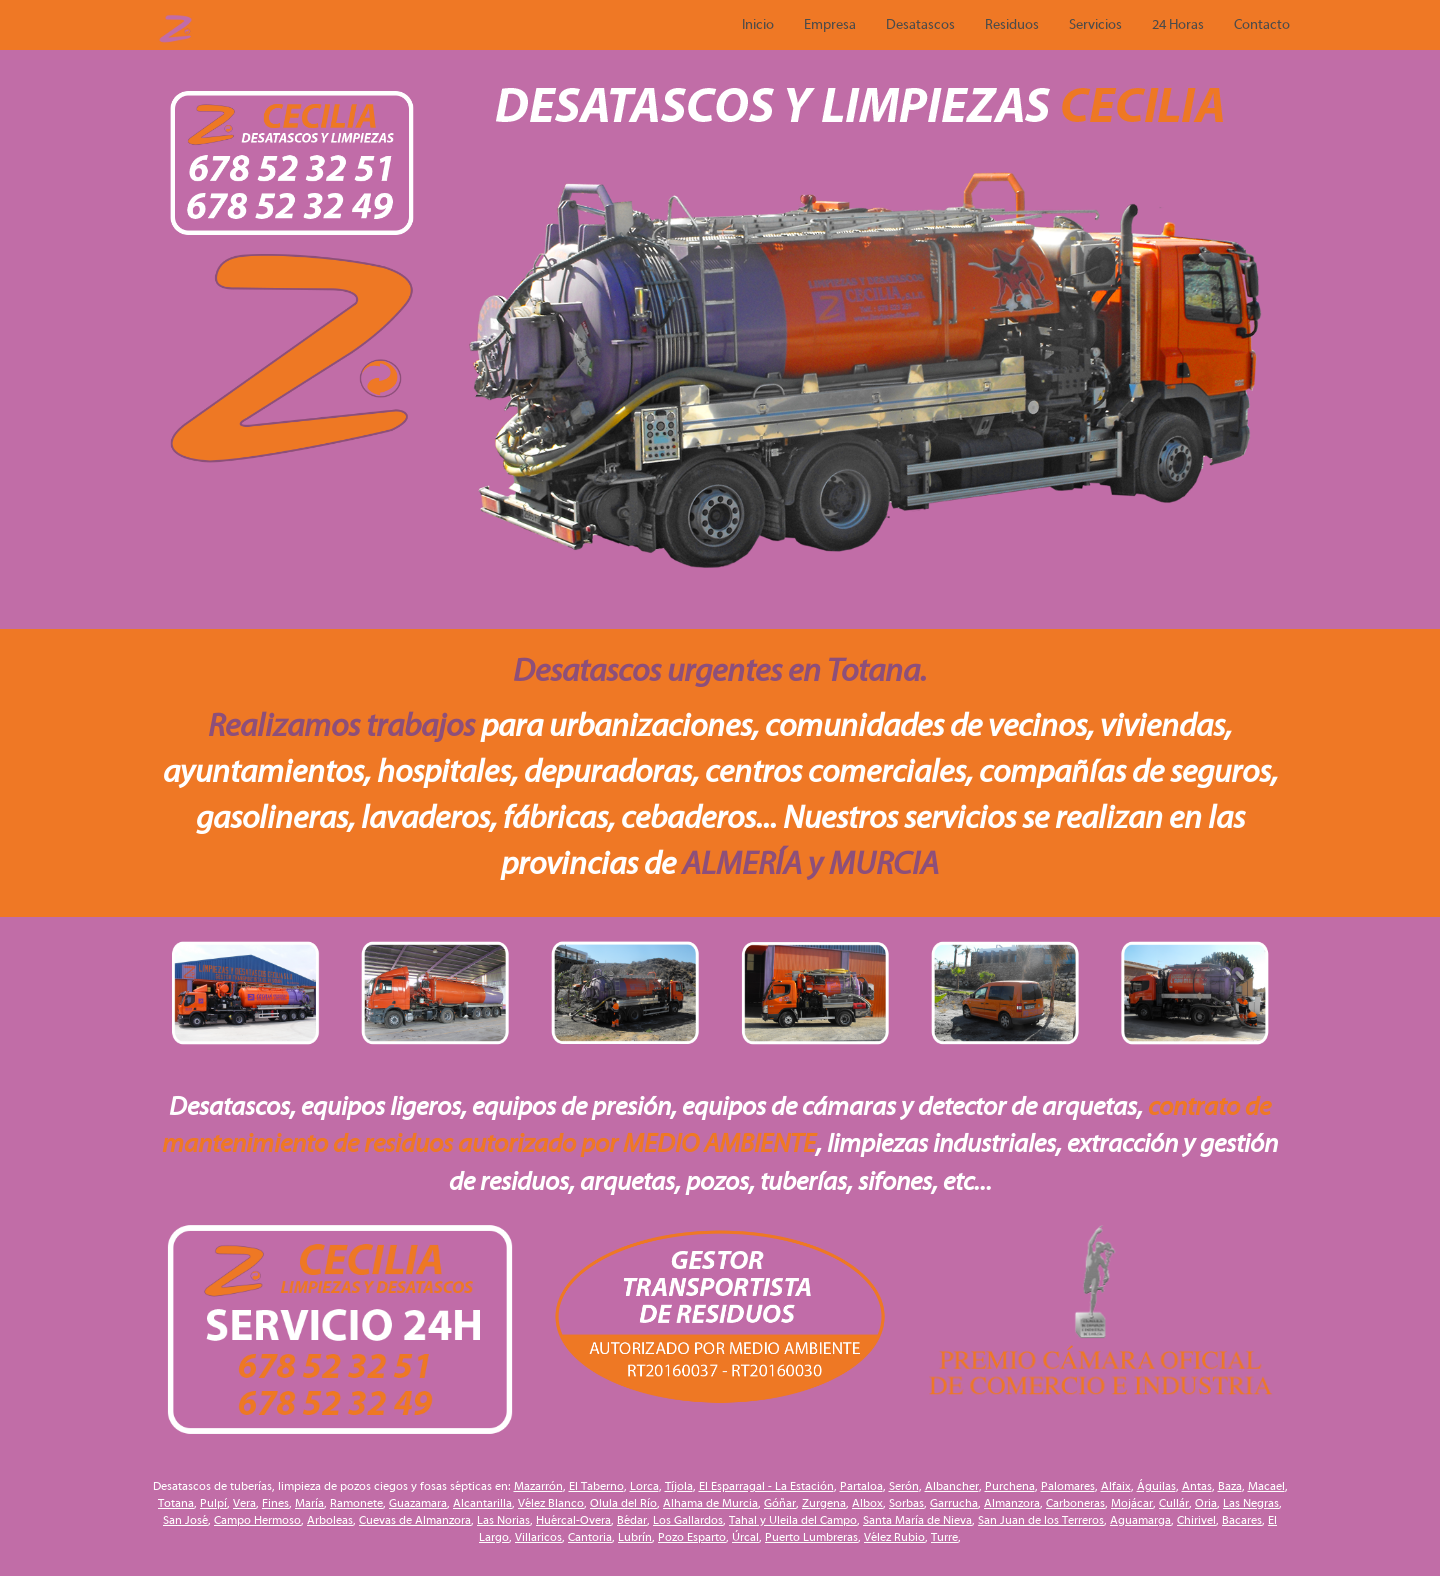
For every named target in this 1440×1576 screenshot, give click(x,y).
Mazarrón (538, 1486)
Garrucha (954, 1503)
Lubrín (635, 1537)
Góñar (780, 1503)
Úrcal (745, 1537)
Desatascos (920, 25)
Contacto (1262, 25)
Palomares (1068, 1486)
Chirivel (1196, 1520)
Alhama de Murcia (710, 1503)
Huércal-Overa (573, 1520)
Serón (904, 1486)
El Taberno (596, 1486)
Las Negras (1251, 1503)
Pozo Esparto (692, 1537)
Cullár (1174, 1503)
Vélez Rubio (894, 1537)
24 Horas (1178, 25)
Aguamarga (1140, 1520)
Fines (275, 1503)
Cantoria (590, 1537)
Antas (1197, 1486)
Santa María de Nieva (917, 1520)
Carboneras (1075, 1503)
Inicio (758, 25)
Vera (244, 1503)
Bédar (632, 1520)
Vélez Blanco (551, 1503)
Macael (1266, 1486)
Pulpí (213, 1503)
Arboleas (330, 1520)
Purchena (1010, 1486)
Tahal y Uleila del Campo (793, 1520)
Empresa (830, 25)
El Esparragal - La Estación (766, 1486)
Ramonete (356, 1503)
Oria (1206, 1503)
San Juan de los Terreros (1041, 1520)
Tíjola (679, 1486)
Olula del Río (623, 1503)
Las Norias (503, 1520)
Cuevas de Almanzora (415, 1520)
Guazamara (418, 1503)
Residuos (1012, 25)
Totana (176, 1503)
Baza (1230, 1486)
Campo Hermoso (257, 1520)
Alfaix (1116, 1486)
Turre (944, 1537)
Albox (867, 1503)
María (309, 1503)
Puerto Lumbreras (811, 1537)
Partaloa (861, 1486)
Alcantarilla (482, 1503)
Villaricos (538, 1537)
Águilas (1156, 1486)
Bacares (1242, 1520)
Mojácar (1132, 1503)
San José (185, 1520)
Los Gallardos (688, 1520)
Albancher (952, 1486)
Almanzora (1012, 1503)
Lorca (644, 1486)
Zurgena (824, 1503)
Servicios (1095, 25)
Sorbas (906, 1503)
